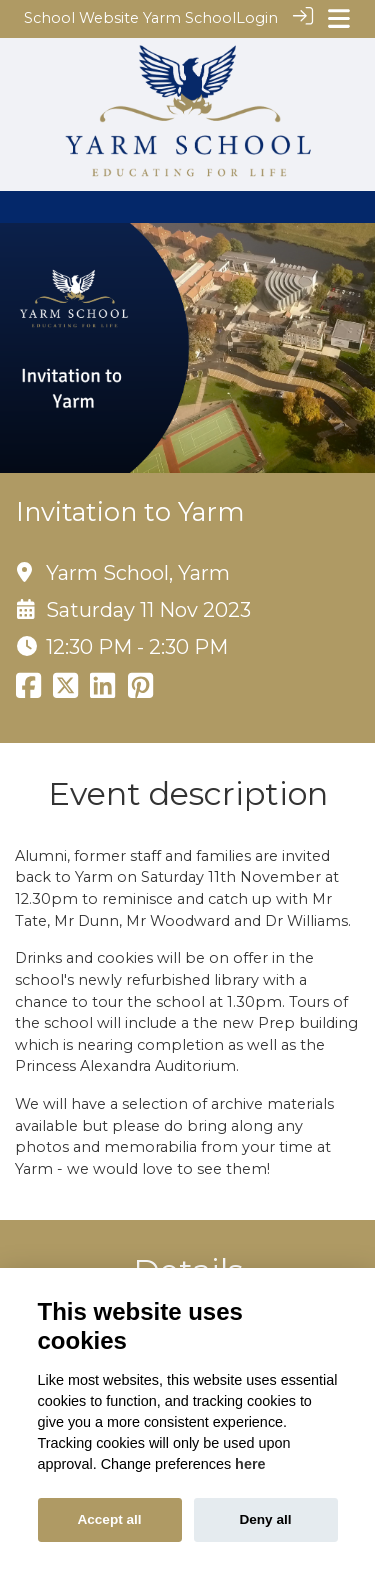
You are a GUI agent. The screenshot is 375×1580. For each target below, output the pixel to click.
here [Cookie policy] (250, 1464)
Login (257, 18)
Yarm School (189, 18)
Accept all (109, 1519)
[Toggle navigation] (339, 18)
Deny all (265, 1519)
